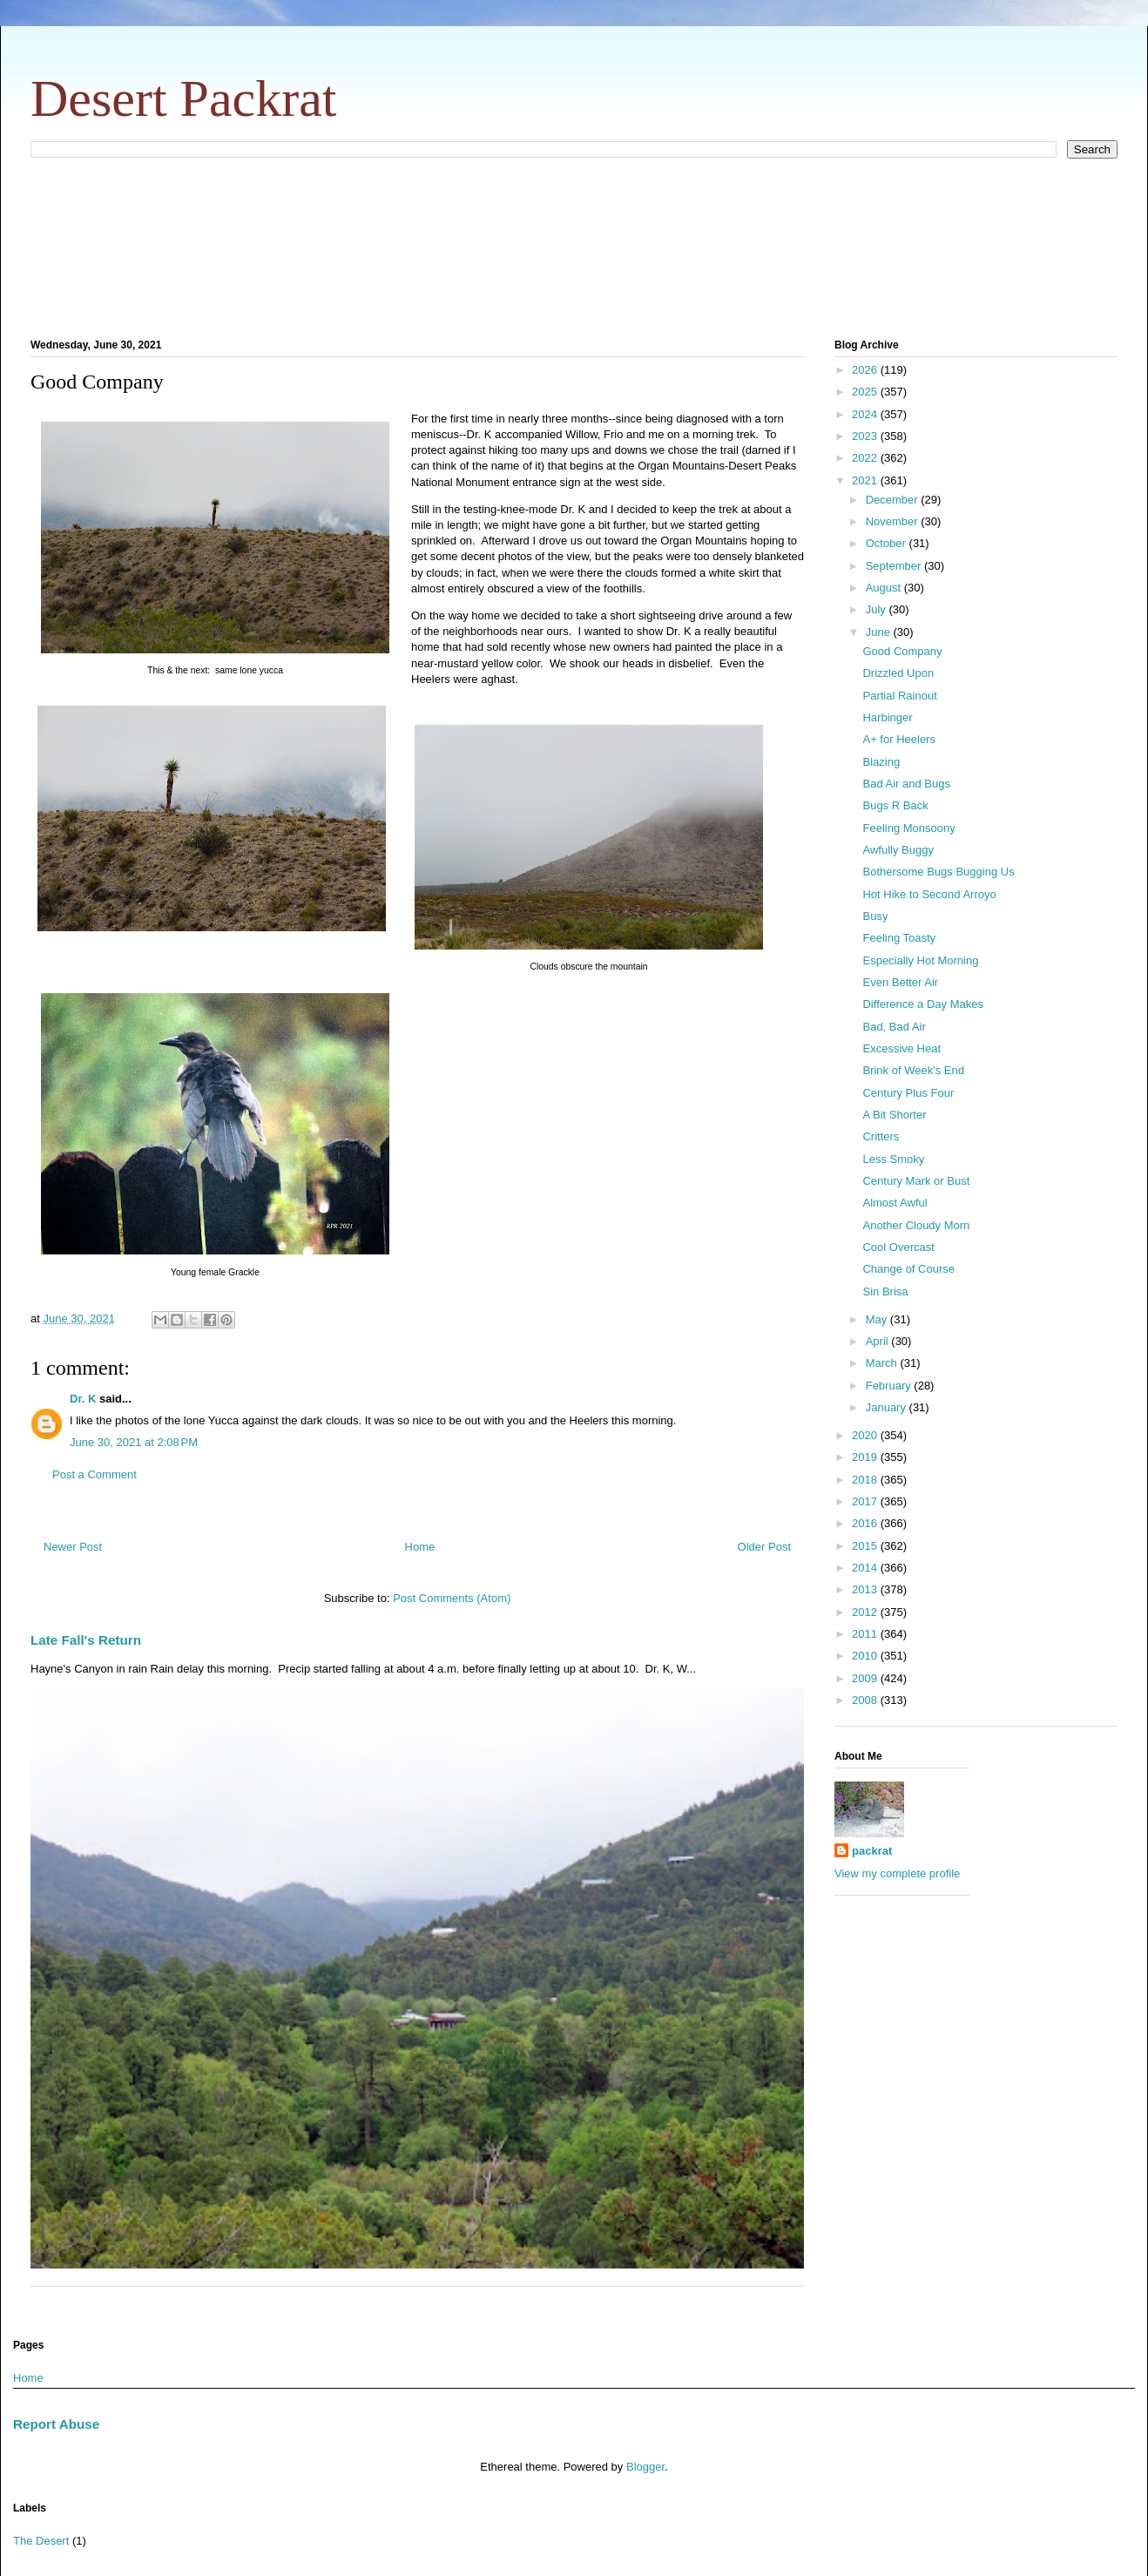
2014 (866, 1567)
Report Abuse (56, 2424)
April (879, 1341)
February (890, 1385)
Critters (880, 1136)
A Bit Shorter (894, 1114)
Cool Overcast (898, 1247)
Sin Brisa (885, 1291)
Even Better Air (900, 982)
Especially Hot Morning (920, 960)
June (880, 632)
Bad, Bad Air (893, 1026)
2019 (866, 1457)
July (877, 609)
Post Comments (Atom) (451, 1598)
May (878, 1319)
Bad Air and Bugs (905, 783)
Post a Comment (94, 1474)
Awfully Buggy (897, 849)
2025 (866, 391)
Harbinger (887, 717)
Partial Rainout (899, 695)
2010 (866, 1655)
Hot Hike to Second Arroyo (929, 894)
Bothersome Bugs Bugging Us (938, 871)
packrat (872, 1850)
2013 (866, 1589)
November (894, 521)
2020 (866, 1435)
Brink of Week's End (912, 1070)
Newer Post (73, 1546)
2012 (866, 1612)
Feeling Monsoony (908, 828)
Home (420, 1546)
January (887, 1407)
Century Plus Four (908, 1092)
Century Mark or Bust (915, 1180)
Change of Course (908, 1268)
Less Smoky (893, 1159)
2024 (866, 414)
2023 (866, 436)
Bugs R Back (895, 805)
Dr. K (83, 1398)
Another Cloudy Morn (915, 1225)
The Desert (41, 2540)
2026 (866, 369)
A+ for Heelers (898, 739)
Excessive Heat (901, 1048)
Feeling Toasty (898, 937)
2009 (866, 1678)
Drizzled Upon (898, 672)
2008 (866, 1700)
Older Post (764, 1546)
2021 (866, 480)
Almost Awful (894, 1202)
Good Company (902, 651)
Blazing (881, 761)
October (887, 543)
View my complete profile (897, 1873)
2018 (866, 1479)
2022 (866, 457)
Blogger (645, 2466)
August (885, 587)
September (895, 565)
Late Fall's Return (85, 1640)
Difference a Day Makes (922, 1004)
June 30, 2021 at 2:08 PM (134, 1442)
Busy (875, 916)
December (894, 499)
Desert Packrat (183, 98)
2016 (866, 1523)
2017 (866, 1501)
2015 (866, 1545)
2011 (866, 1633)
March (883, 1362)
